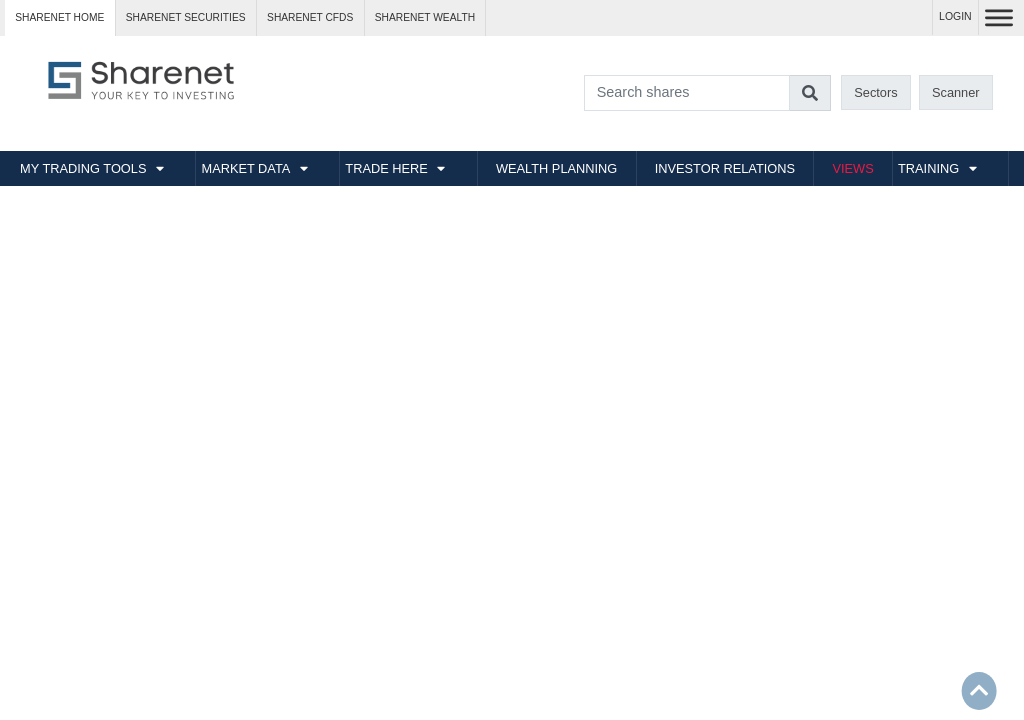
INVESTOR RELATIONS (725, 168)
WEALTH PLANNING (556, 168)
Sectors (875, 92)
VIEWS (852, 168)
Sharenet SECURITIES (186, 17)
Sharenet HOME (59, 17)
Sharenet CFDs (310, 17)
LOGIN (955, 16)
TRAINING (928, 168)
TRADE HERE (386, 168)
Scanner (956, 92)
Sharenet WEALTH (425, 17)
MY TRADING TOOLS (83, 168)
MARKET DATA (245, 168)
